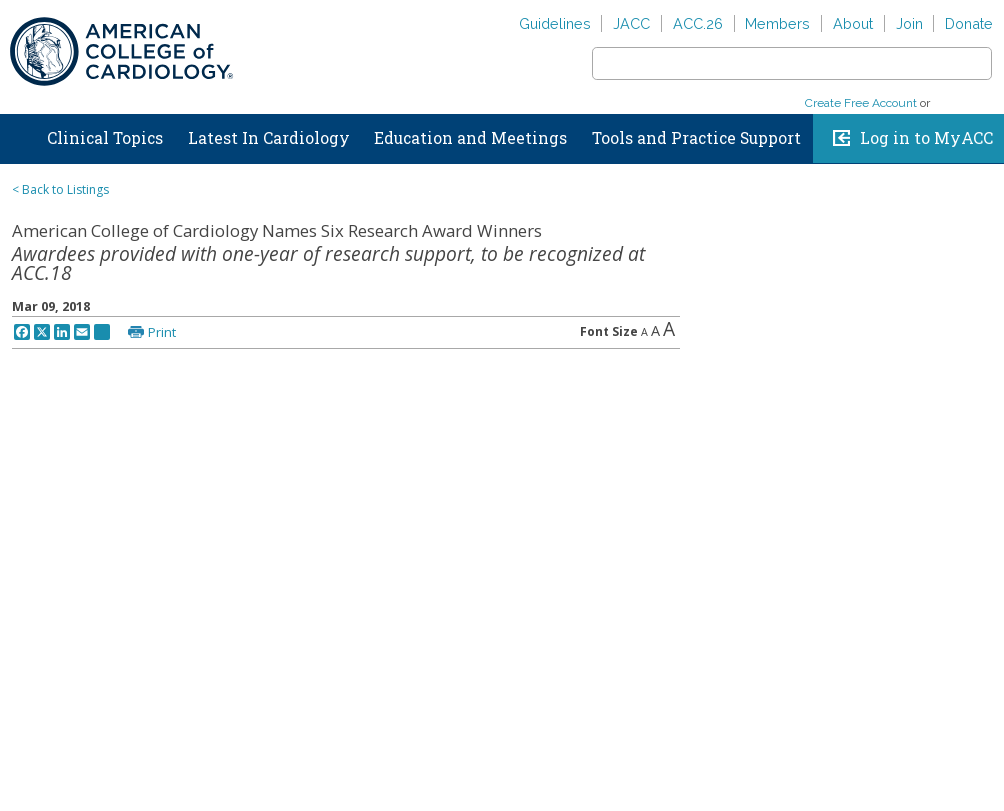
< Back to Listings (60, 189)
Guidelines (555, 23)
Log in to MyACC (926, 138)
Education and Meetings (470, 138)
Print (162, 332)
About (853, 23)
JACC (631, 23)
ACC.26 (698, 23)
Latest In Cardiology (269, 138)
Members (777, 23)
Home (19, 134)
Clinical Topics (105, 138)
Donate (969, 23)
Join (909, 23)
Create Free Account (861, 103)
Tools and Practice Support (696, 138)
